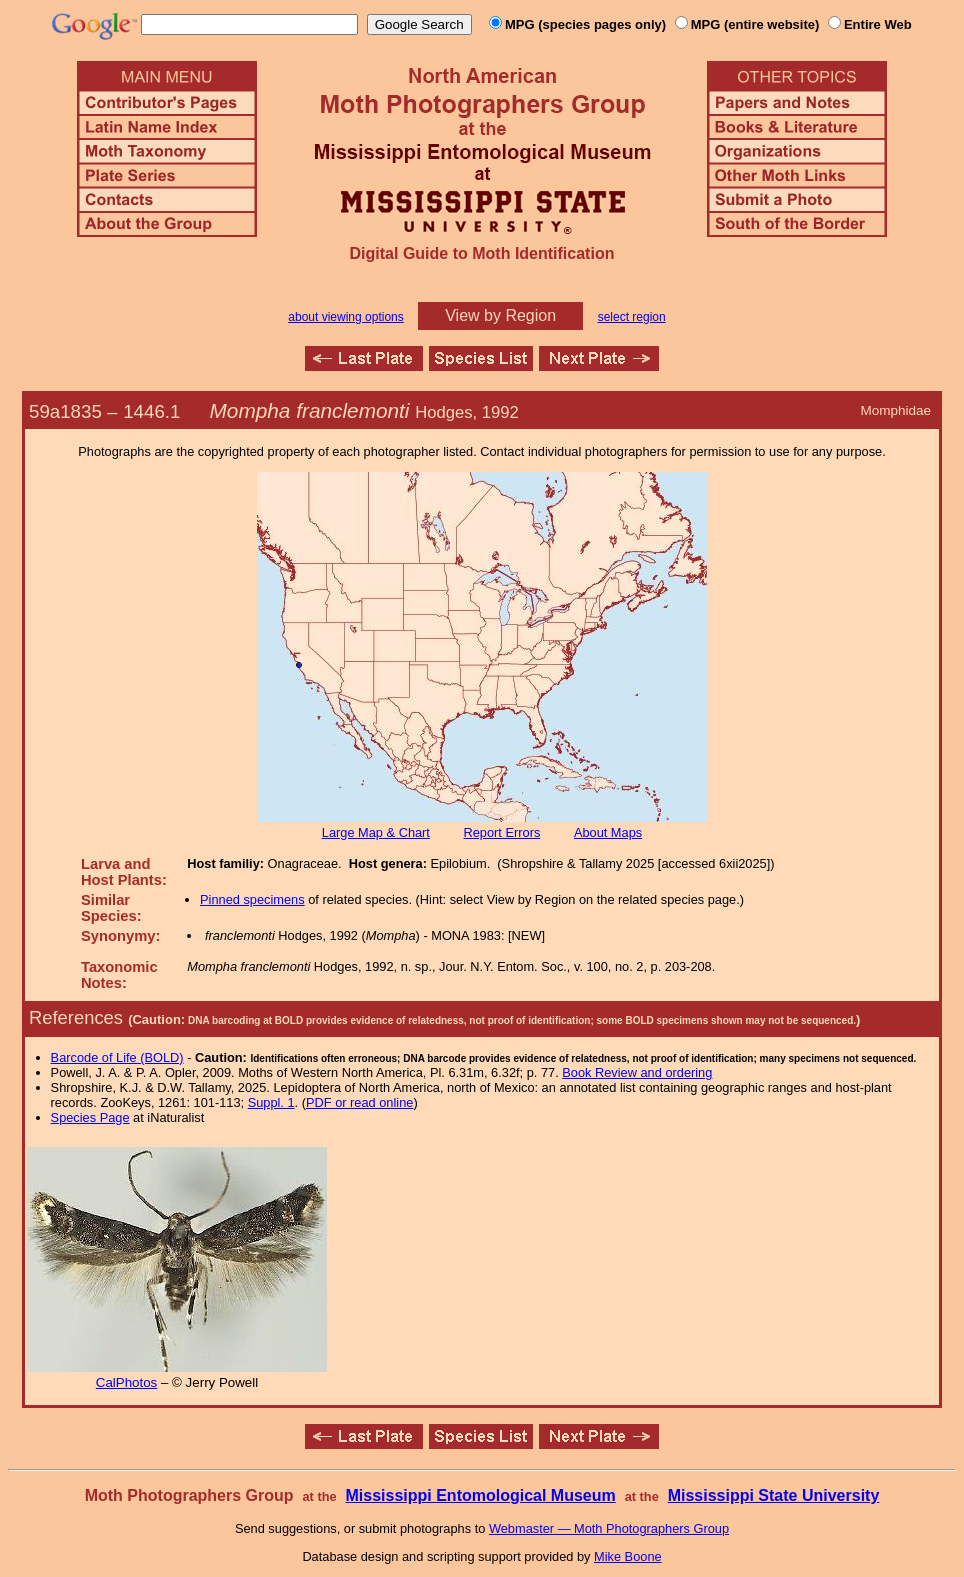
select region (632, 317)
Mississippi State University (774, 1495)
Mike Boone (628, 1556)
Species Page (90, 1117)
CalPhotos (127, 1382)
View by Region (500, 315)
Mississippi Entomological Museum (480, 1495)
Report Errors (502, 832)
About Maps (608, 832)
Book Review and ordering (637, 1072)
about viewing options (345, 317)
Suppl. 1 (271, 1102)
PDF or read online (359, 1102)
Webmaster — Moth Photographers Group (609, 1528)
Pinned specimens (252, 899)
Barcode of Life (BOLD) (117, 1057)
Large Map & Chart (376, 832)
